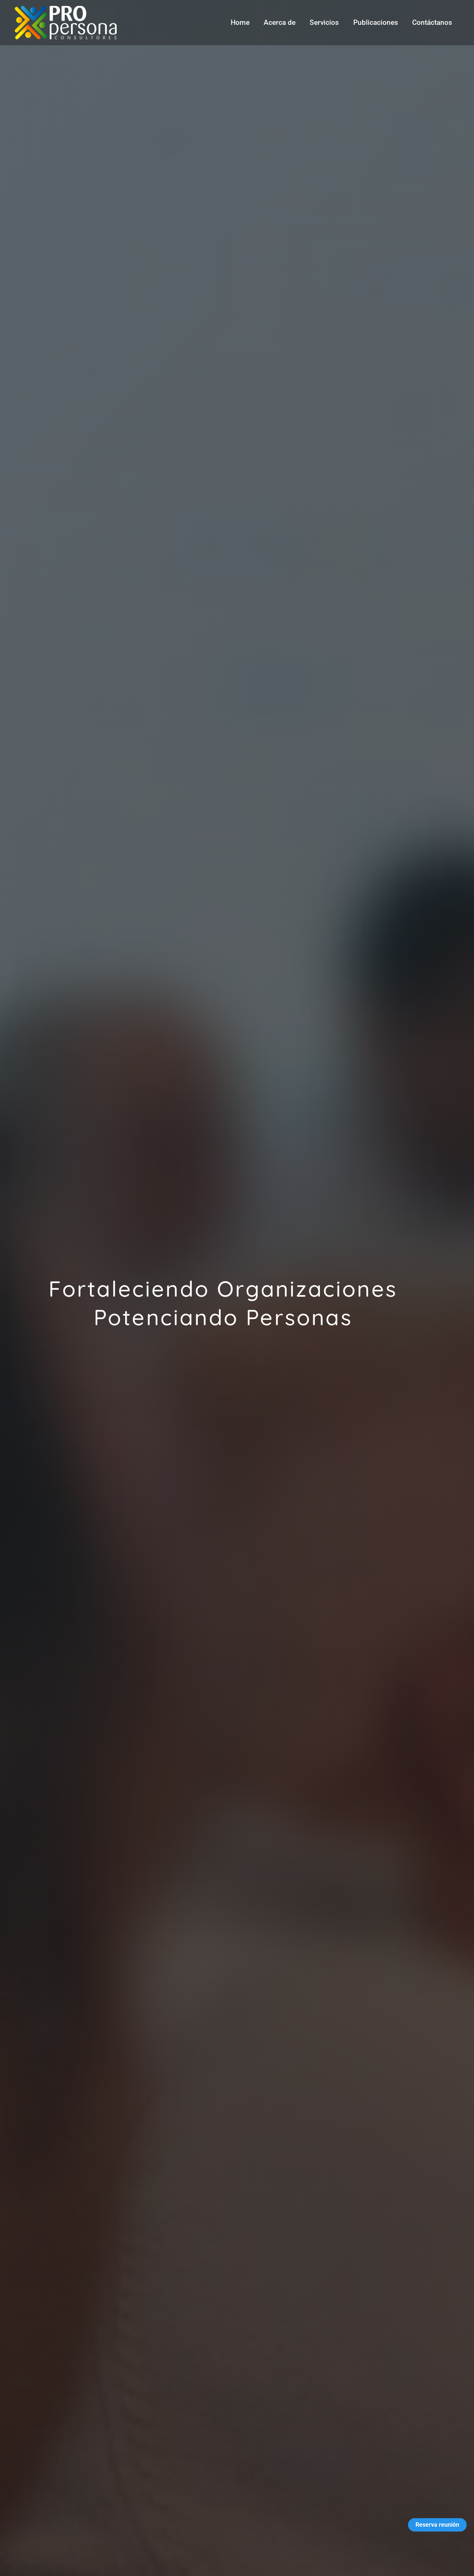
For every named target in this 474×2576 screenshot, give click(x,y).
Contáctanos (432, 22)
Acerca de (280, 22)
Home (240, 22)
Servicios (324, 22)
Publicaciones (375, 22)
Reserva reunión (437, 2524)
